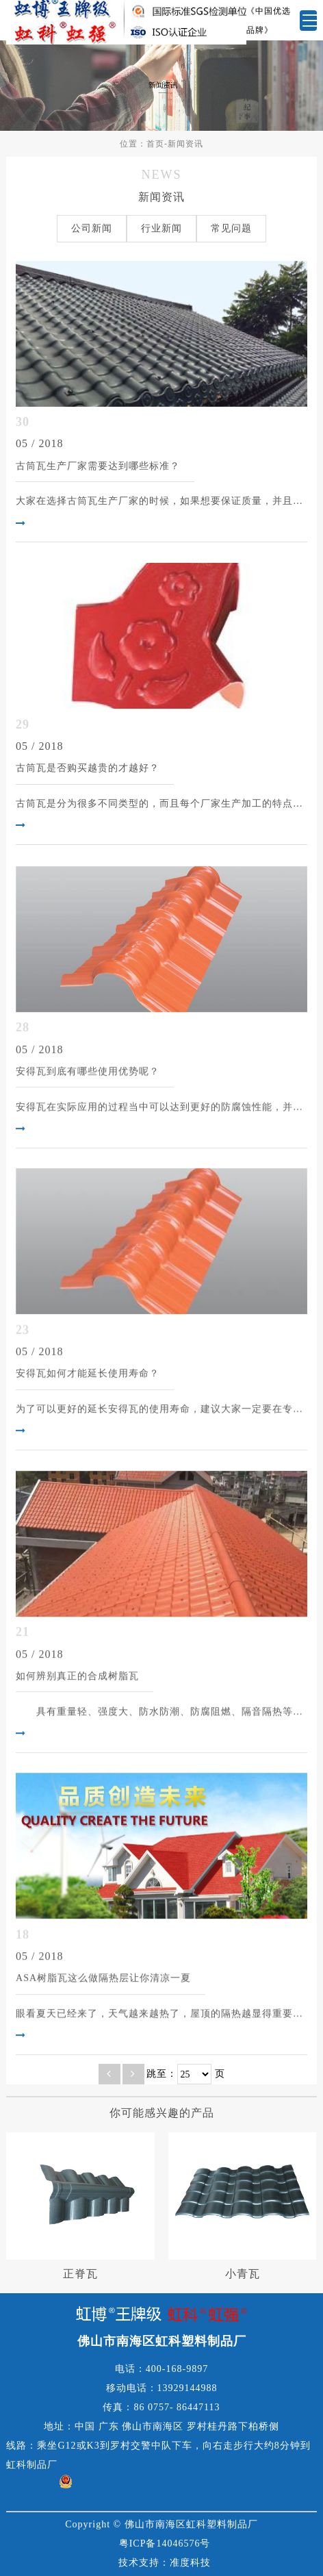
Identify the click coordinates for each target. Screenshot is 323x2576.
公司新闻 (91, 228)
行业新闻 (161, 228)
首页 (155, 144)
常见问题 (231, 228)
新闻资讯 (185, 144)
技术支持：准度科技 (164, 2563)
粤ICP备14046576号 (165, 2543)
